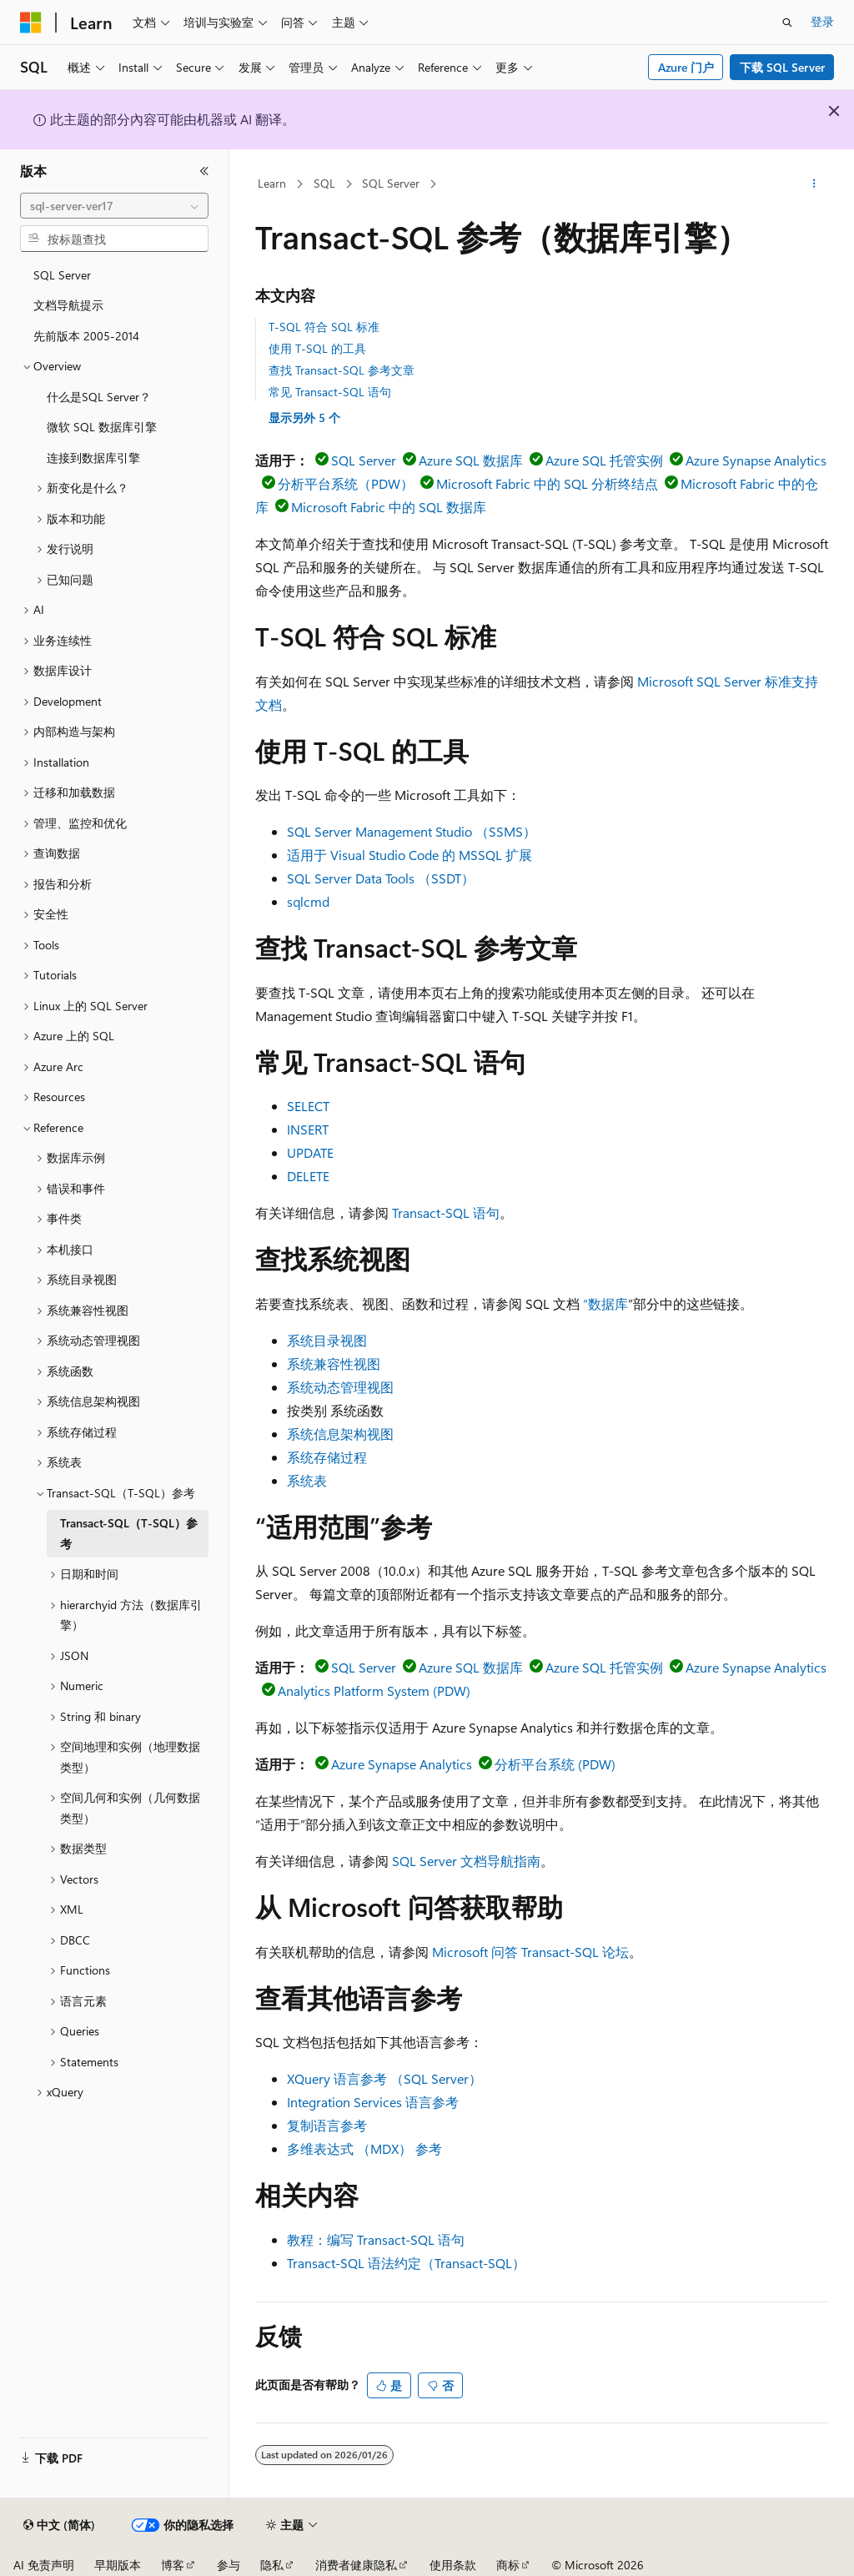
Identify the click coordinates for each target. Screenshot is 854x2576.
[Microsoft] (31, 22)
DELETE (308, 1176)
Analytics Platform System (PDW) (374, 1690)
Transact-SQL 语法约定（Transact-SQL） (406, 2263)
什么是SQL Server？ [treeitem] (99, 397)
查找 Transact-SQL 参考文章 (341, 370)
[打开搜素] (787, 23)
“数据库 (605, 1303)
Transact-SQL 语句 (446, 1212)
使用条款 (453, 2565)
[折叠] (204, 171)
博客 (172, 2565)
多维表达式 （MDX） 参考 (364, 2148)
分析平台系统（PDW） (346, 483)
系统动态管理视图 (340, 1387)
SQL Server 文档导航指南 (466, 1860)
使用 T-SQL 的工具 (317, 348)
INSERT (308, 1129)
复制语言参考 (327, 2125)
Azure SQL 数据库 (471, 460)
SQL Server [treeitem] (62, 275)
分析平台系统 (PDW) (555, 1764)
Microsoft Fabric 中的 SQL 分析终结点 (547, 483)
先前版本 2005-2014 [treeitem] (86, 336)
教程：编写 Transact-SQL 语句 (376, 2239)
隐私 (272, 2565)
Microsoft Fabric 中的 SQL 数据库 (388, 507)
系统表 (307, 1480)
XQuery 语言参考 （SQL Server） (384, 2078)
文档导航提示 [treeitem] (68, 305)
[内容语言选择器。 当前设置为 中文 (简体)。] (59, 2525)
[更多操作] (813, 184)
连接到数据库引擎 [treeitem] (93, 457)
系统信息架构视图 (340, 1433)
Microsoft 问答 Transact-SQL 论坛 (530, 1951)
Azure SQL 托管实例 (604, 460)
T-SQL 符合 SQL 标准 (324, 327)
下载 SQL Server (782, 67)
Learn (272, 183)
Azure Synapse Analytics (756, 460)
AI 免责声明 (43, 2565)
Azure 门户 (686, 67)
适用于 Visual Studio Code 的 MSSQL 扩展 (409, 854)
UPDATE (310, 1152)
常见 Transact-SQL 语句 (330, 392)
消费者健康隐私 (356, 2565)
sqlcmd (308, 901)
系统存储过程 (327, 1457)
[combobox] (114, 206)
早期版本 (117, 2565)
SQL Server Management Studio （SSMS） (411, 831)
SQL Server (390, 183)
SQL (324, 183)
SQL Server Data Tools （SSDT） (381, 878)
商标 (508, 2565)
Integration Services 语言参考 (373, 2102)
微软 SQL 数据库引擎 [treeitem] (102, 427)
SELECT (308, 1105)
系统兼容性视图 (333, 1363)
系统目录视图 (327, 1340)
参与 (228, 2565)
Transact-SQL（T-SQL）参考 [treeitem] (129, 1533)
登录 (822, 21)
